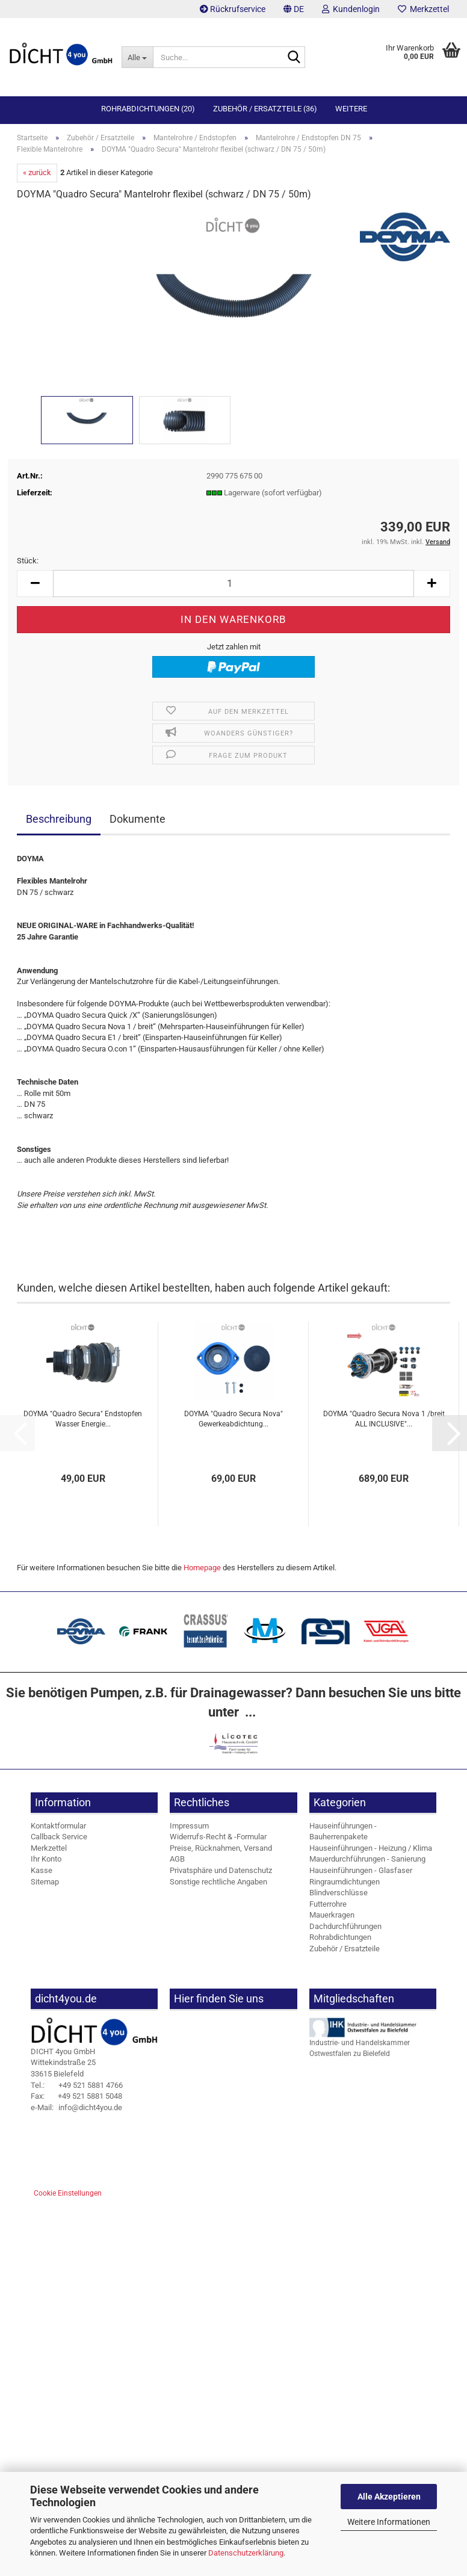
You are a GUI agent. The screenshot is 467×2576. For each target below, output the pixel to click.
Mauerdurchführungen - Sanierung (367, 1858)
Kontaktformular (58, 1825)
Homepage (202, 1567)
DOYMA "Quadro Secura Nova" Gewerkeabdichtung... (233, 1419)
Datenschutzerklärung (245, 2552)
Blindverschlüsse (338, 1892)
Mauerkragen (331, 1914)
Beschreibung (58, 819)
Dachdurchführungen (345, 1926)
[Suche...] (137, 57)
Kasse (41, 1870)
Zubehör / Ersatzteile (344, 1948)
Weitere (351, 108)
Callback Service (59, 1836)
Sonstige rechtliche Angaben (218, 1881)
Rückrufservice (232, 9)
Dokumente (137, 819)
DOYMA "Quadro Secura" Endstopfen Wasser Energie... (82, 1419)
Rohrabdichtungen (340, 1937)
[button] (293, 9)
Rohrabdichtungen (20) (148, 108)
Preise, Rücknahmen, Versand (221, 1848)
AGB (177, 1858)
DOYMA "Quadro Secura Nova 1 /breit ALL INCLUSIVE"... (384, 1419)
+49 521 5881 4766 (77, 2085)
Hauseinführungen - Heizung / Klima (370, 1848)
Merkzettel (423, 9)
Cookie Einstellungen (68, 2193)
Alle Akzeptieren (389, 2496)
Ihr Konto (46, 1858)
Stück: (28, 560)
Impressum (189, 1825)
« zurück (37, 172)
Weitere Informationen (388, 2522)
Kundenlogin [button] (351, 9)
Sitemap (45, 1881)
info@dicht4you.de (76, 2107)
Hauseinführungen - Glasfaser (360, 1870)
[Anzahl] (233, 583)
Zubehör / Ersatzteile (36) (265, 108)
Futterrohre (328, 1904)
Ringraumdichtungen (344, 1881)
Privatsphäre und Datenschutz (221, 1870)
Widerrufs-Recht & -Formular (218, 1836)
